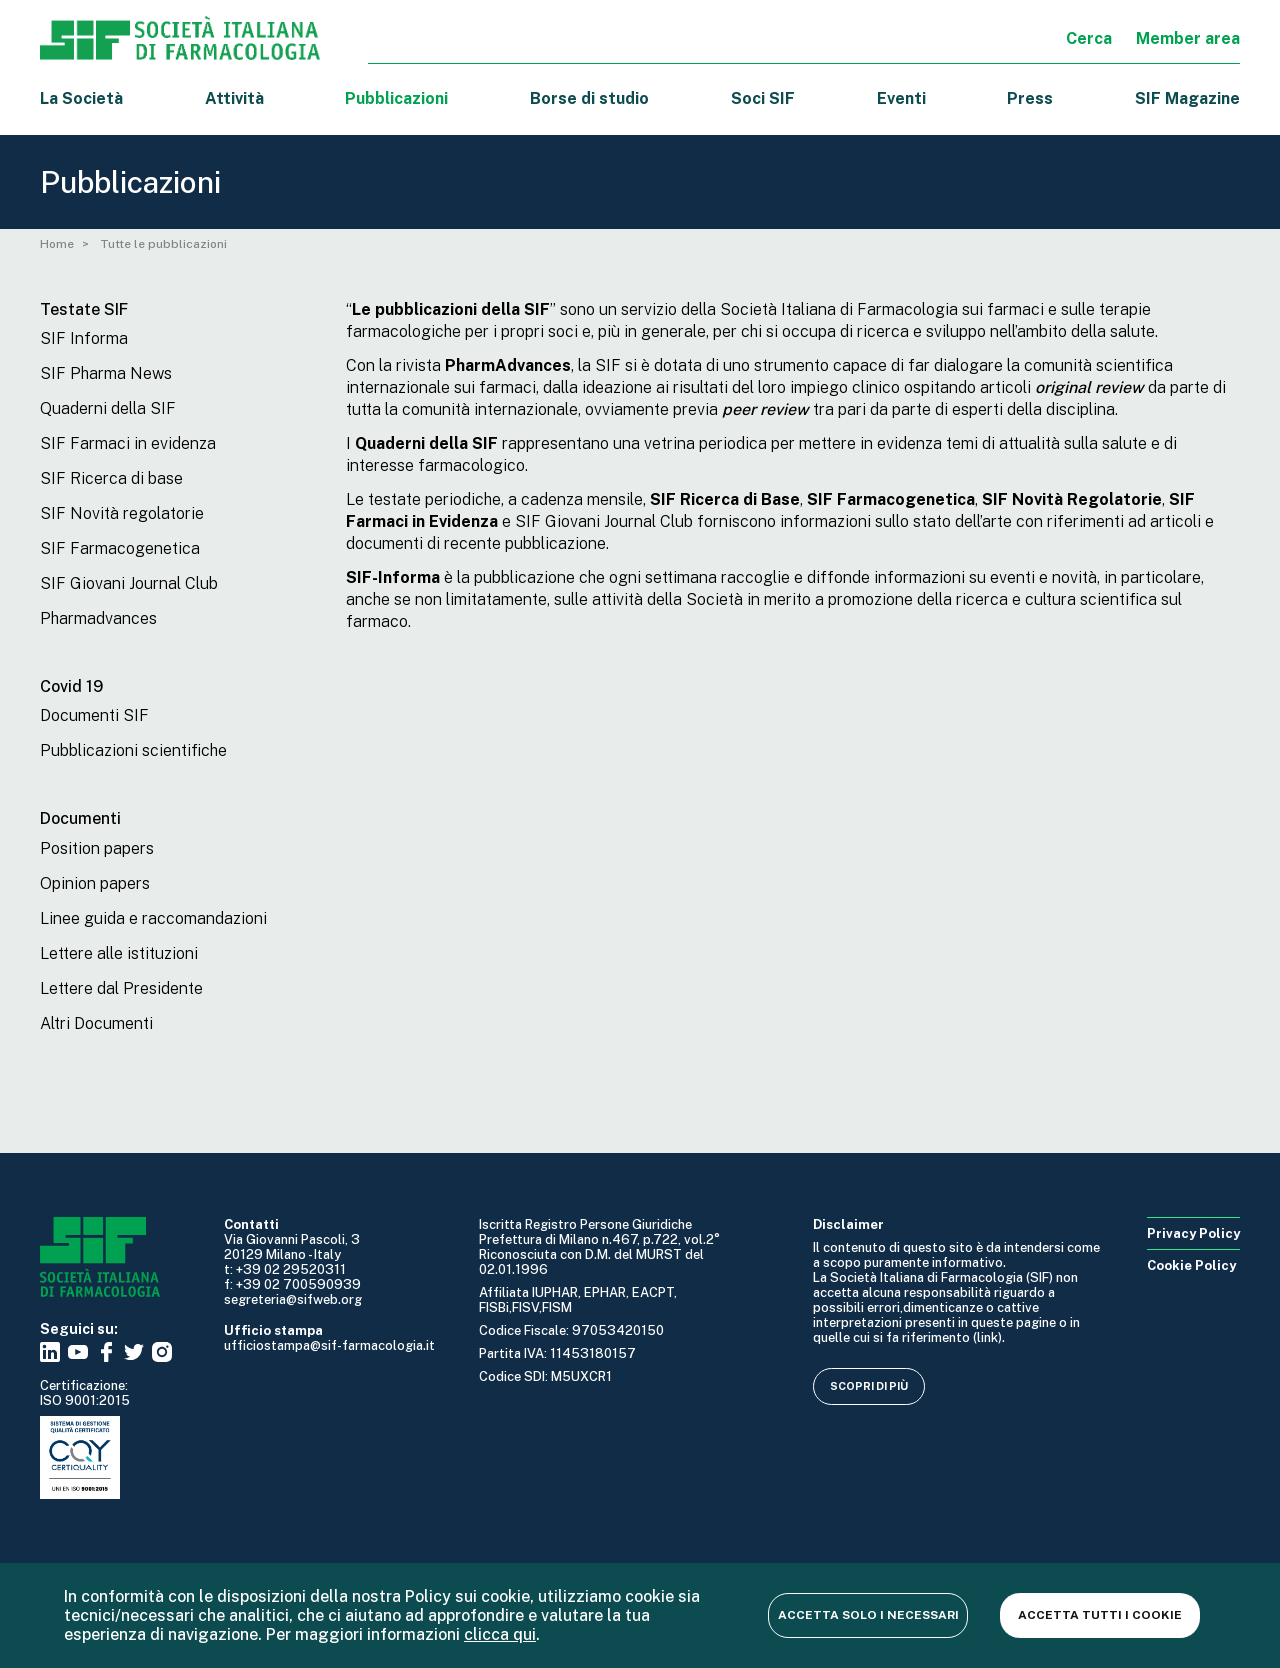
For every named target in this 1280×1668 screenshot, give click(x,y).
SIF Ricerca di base (111, 478)
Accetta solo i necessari (868, 1615)
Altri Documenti (96, 1023)
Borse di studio (589, 98)
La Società (81, 98)
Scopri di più (869, 1386)
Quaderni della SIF (108, 408)
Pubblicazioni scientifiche (133, 750)
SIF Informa (84, 338)
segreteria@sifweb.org (293, 1299)
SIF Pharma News (106, 373)
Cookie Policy (1191, 1265)
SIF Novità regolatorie (122, 513)
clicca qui (500, 1634)
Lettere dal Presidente (121, 988)
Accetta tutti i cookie (1100, 1615)
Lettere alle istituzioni (119, 953)
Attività (234, 98)
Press (1030, 98)
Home (57, 244)
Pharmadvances (98, 618)
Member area (1188, 38)
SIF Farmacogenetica (120, 548)
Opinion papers (95, 883)
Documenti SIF (94, 715)
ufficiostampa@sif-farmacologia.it (329, 1345)
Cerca (1089, 38)
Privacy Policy (1193, 1233)
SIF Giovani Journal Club (129, 583)
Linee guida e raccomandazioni (153, 918)
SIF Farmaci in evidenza (128, 443)
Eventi (901, 98)
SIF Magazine (1187, 98)
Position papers (97, 848)
